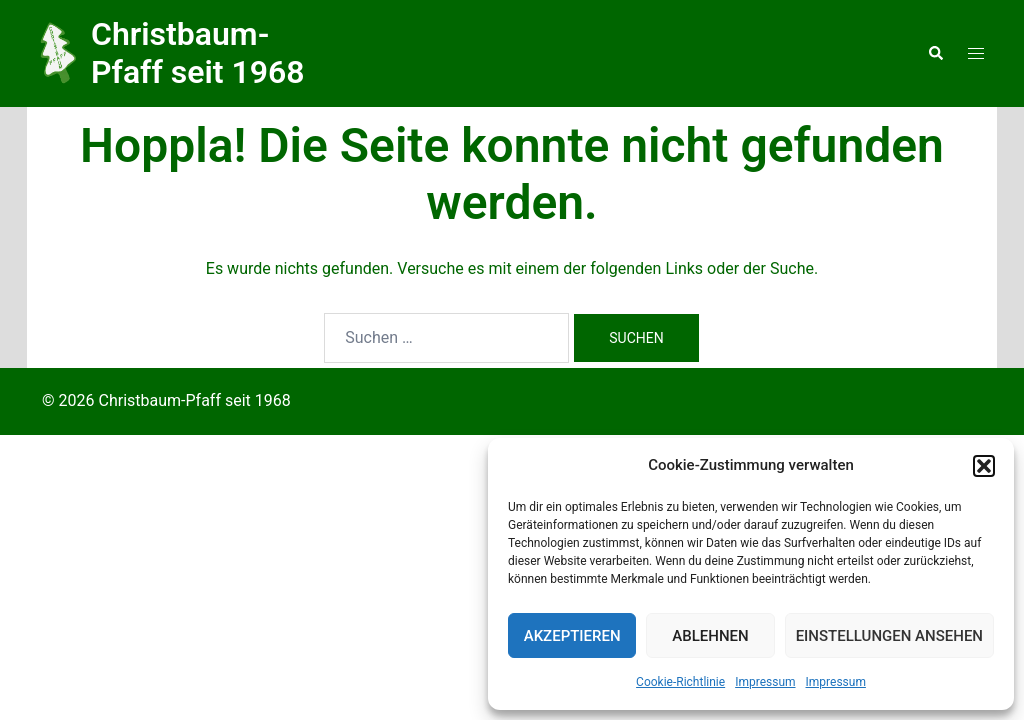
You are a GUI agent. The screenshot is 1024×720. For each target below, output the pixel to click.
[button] (984, 466)
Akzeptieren (572, 636)
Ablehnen (710, 636)
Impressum (765, 682)
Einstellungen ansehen (889, 636)
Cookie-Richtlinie (680, 682)
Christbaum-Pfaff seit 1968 (198, 53)
